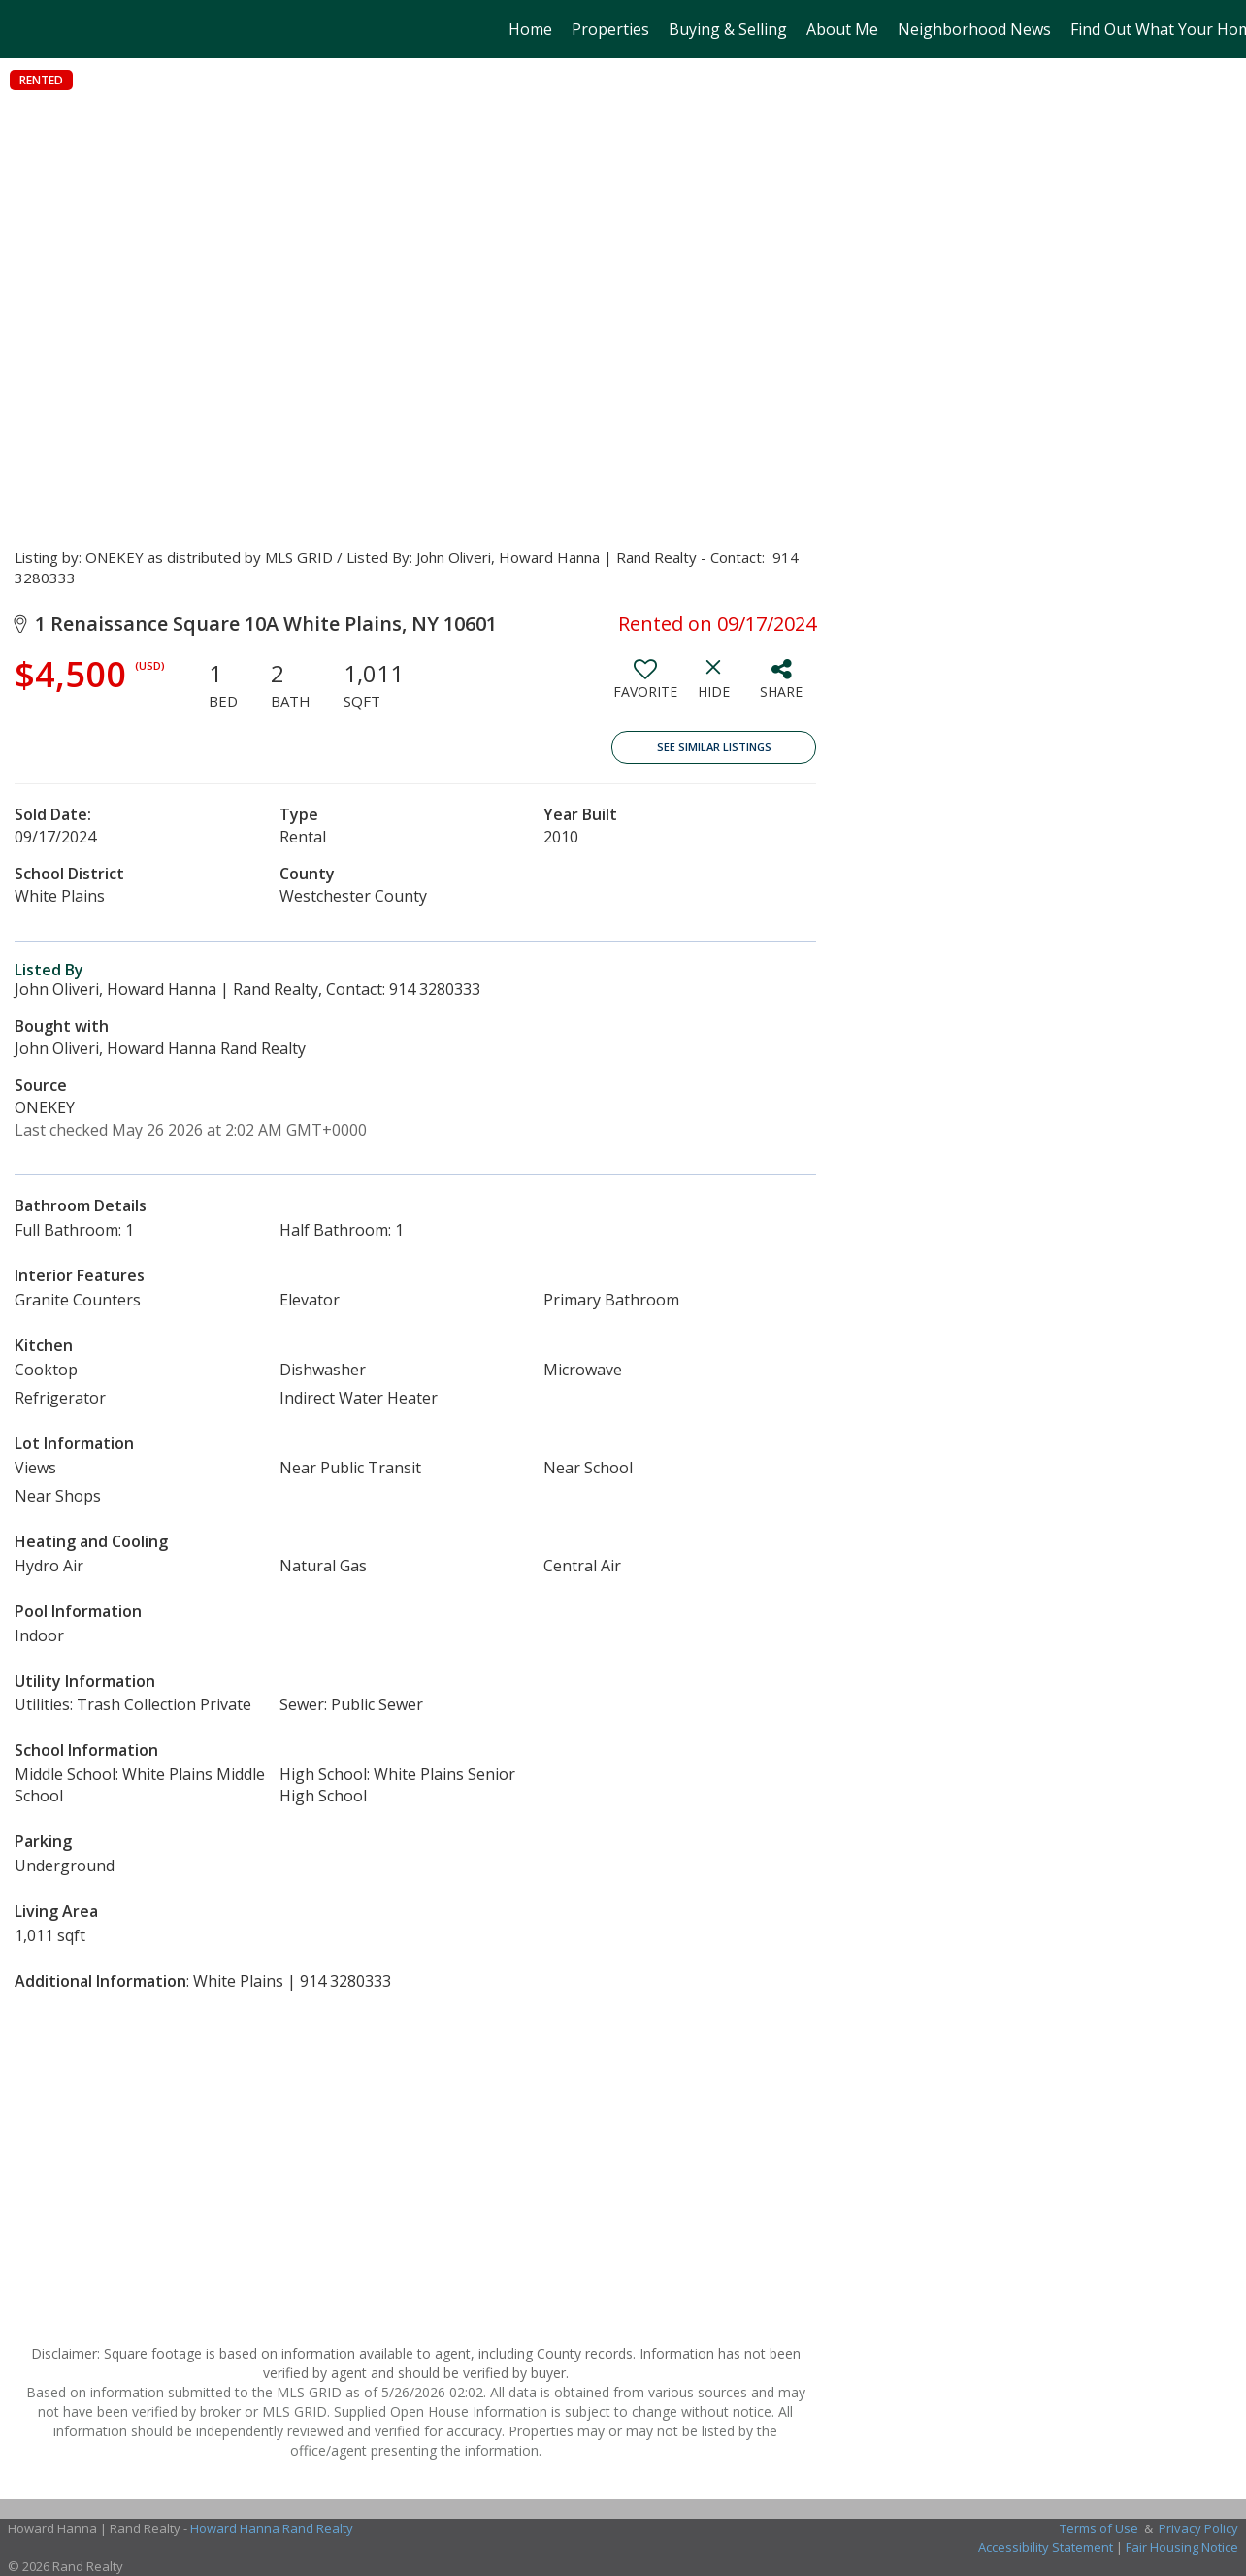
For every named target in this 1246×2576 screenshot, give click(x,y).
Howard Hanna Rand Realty (271, 2528)
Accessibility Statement (1045, 2547)
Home (530, 29)
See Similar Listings (714, 747)
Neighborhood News (974, 29)
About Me (842, 29)
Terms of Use (1099, 2528)
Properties (610, 29)
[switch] (645, 686)
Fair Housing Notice (1182, 2547)
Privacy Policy (1198, 2528)
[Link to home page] (25, 29)
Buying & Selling (728, 29)
